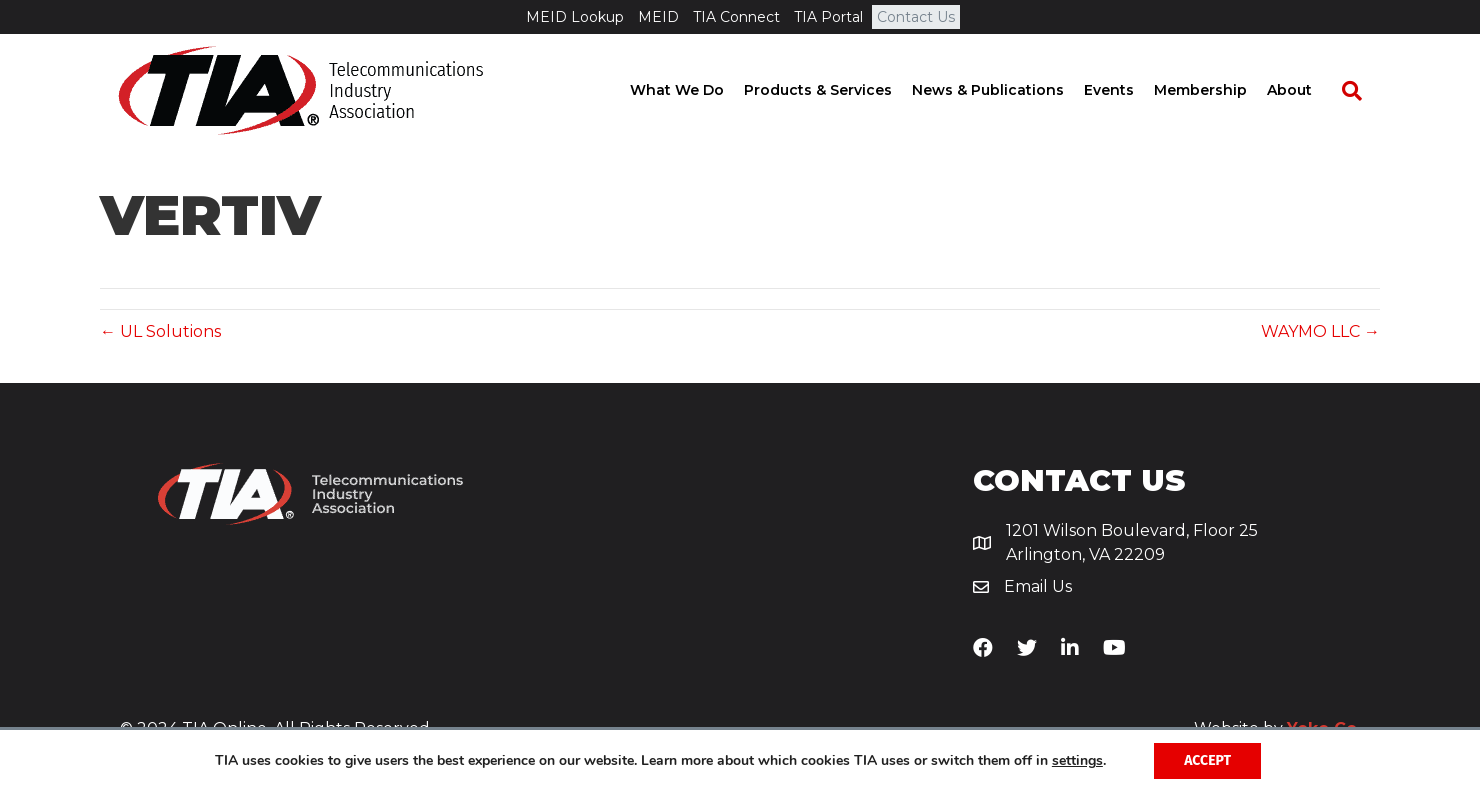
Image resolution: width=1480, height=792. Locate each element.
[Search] (1360, 91)
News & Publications (1006, 90)
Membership (1218, 90)
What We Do (695, 90)
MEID (658, 17)
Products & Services (836, 90)
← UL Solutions (160, 331)
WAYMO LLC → (1320, 331)
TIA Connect (736, 17)
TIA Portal (828, 17)
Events (1127, 90)
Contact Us (916, 17)
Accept (1207, 760)
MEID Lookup (575, 17)
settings (1077, 761)
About (1307, 90)
